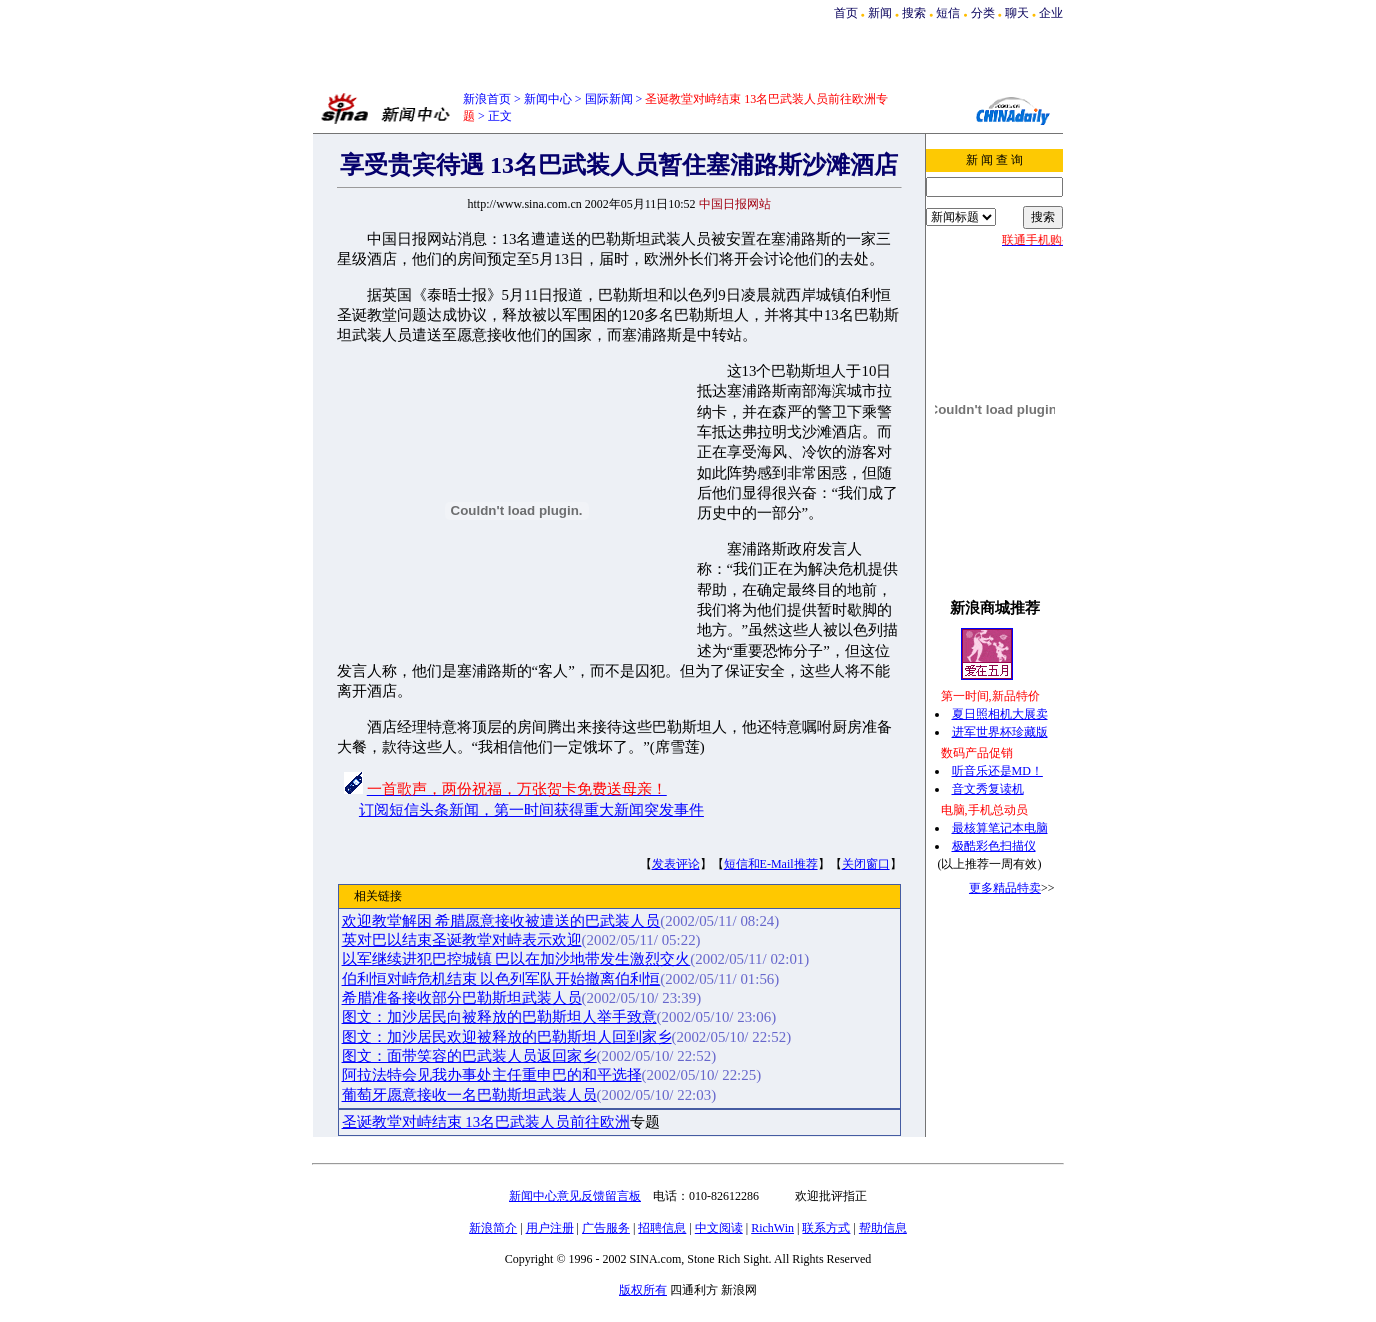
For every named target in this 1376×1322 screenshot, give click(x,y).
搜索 (915, 13)
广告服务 (606, 1228)
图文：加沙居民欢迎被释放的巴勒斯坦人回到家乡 (507, 1037)
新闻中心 (548, 99)
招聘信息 (662, 1228)
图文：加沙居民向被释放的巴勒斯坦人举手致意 (499, 1017)
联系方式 (826, 1228)
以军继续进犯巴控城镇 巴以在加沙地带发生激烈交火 (516, 959)
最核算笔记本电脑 (1000, 828)
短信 (948, 13)
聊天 (1017, 13)
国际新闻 (609, 99)
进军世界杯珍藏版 (1000, 732)
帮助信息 (883, 1228)
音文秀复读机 (988, 789)
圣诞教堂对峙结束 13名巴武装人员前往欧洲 (486, 1122)
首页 (846, 13)
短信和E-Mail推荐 (771, 864)
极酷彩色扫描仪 (994, 846)
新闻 (880, 13)
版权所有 (643, 1290)
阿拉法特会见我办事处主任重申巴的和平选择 (492, 1075)
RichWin (772, 1228)
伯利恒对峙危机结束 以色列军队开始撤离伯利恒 (501, 979)
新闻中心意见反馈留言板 (575, 1196)
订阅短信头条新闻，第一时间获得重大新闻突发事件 (531, 810)
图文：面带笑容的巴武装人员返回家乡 (469, 1056)
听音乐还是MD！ (997, 771)
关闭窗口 (866, 864)
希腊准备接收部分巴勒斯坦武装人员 (462, 998)
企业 (1051, 13)
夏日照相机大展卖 (1000, 714)
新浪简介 (493, 1228)
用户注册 (550, 1228)
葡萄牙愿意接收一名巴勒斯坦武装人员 (469, 1095)
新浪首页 (487, 99)
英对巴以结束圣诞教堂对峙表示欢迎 (462, 940)
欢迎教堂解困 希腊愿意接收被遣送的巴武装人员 (501, 921)
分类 (983, 13)
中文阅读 (719, 1228)
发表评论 (676, 864)
